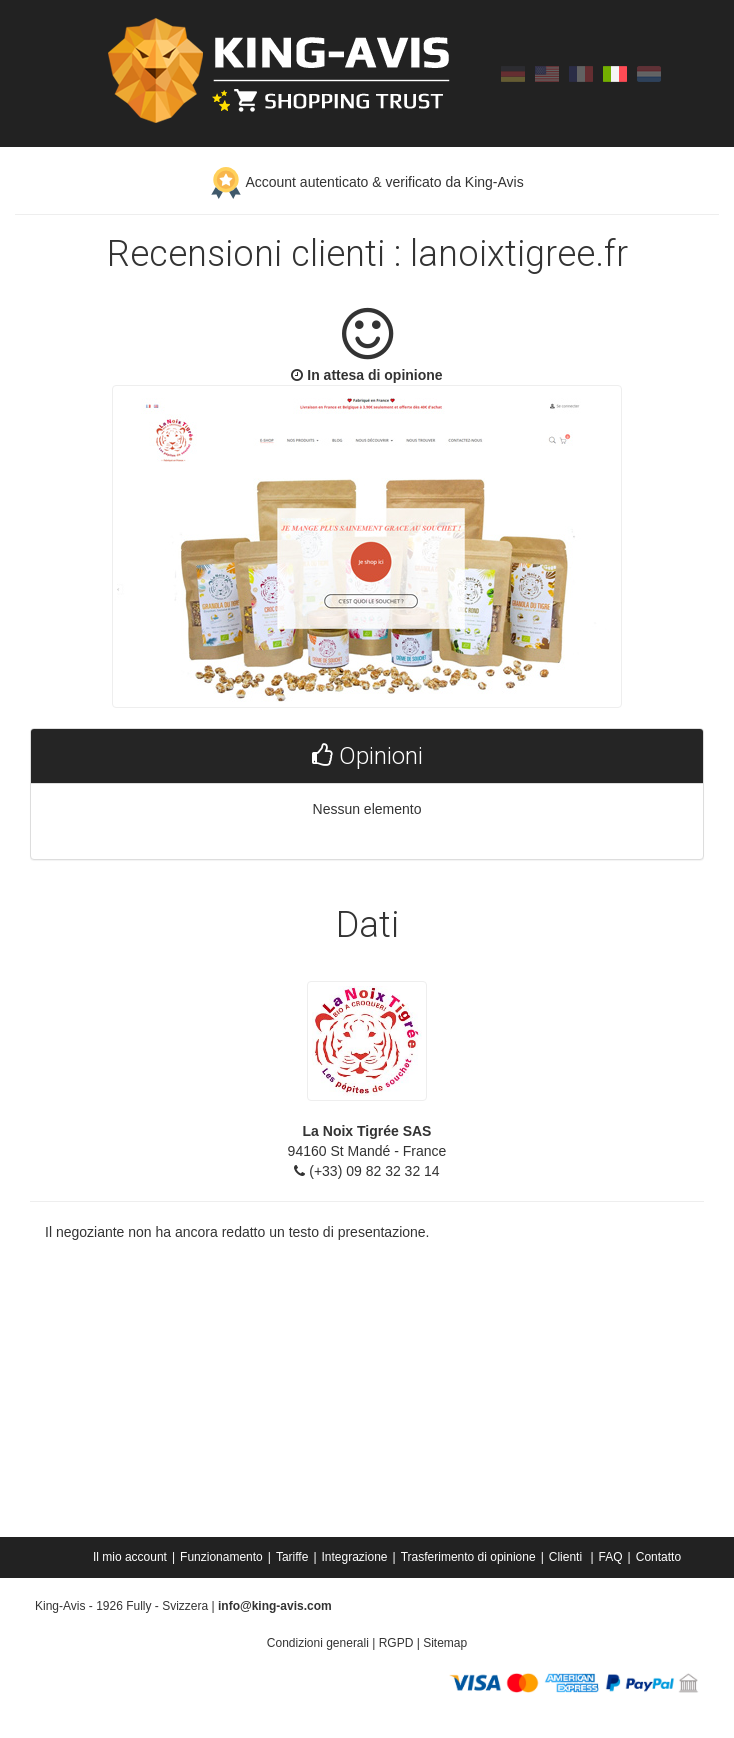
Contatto (658, 1557)
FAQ (611, 1557)
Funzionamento (221, 1557)
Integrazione (355, 1557)
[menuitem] (131, 1557)
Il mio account (130, 1557)
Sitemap (445, 1643)
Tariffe (292, 1557)
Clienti (567, 1557)
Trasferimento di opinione (468, 1557)
